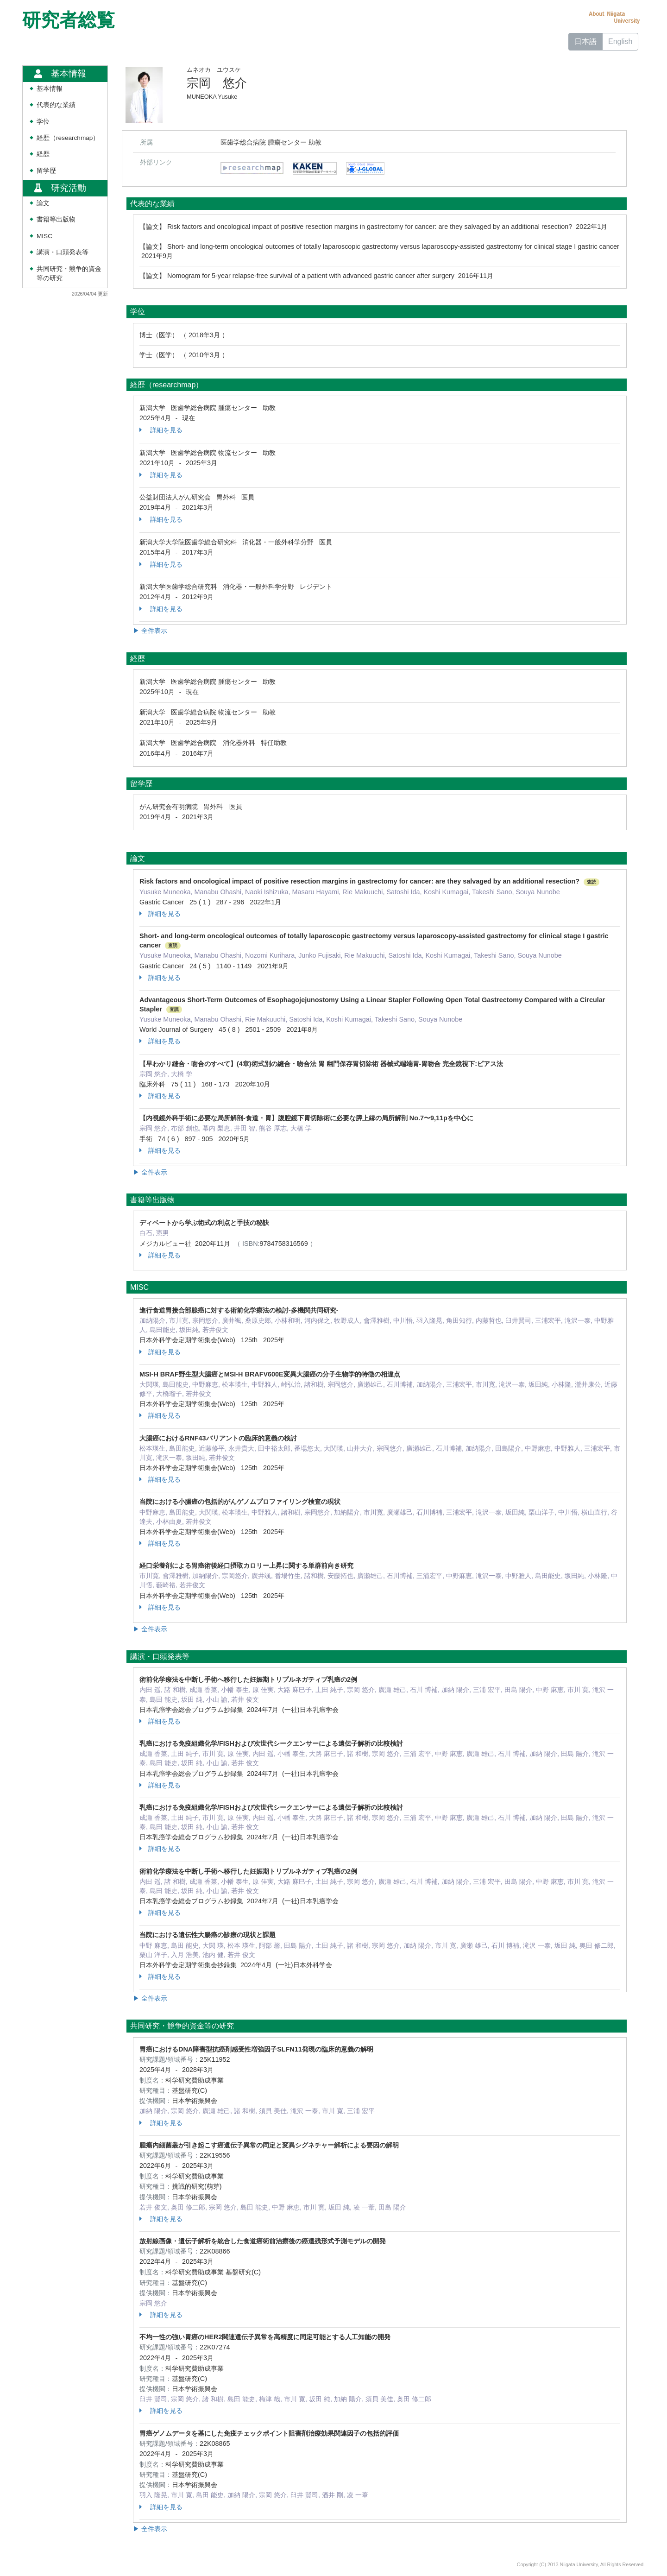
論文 (43, 203)
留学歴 (46, 170)
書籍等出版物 (56, 219)
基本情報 (50, 88)
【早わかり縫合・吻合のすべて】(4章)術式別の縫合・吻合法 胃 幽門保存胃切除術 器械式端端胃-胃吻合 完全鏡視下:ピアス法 (321, 1063)
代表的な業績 (56, 104)
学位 (43, 121)
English (620, 41)
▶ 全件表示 (150, 630)
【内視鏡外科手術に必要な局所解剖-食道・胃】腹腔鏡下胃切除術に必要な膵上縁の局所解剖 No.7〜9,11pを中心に (306, 1118)
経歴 (43, 154)
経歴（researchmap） (68, 137)
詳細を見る (160, 430)
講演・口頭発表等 (62, 252)
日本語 (585, 41)
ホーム (543, 41)
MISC (44, 236)
